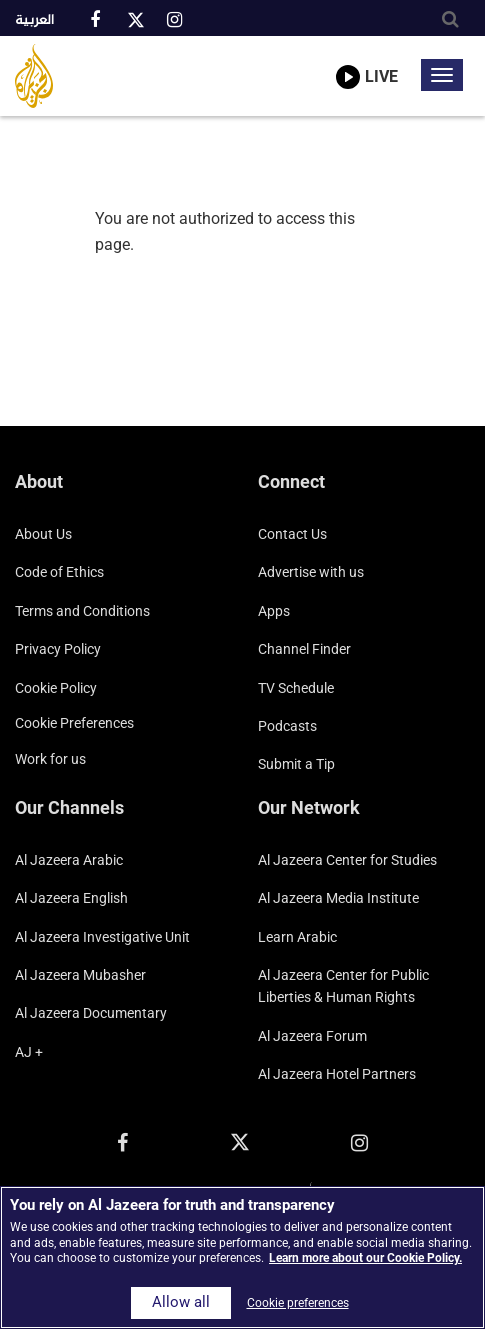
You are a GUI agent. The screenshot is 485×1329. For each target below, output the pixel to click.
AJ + (29, 1052)
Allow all (181, 1302)
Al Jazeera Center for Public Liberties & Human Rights (343, 986)
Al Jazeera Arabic (69, 860)
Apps (274, 611)
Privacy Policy (58, 649)
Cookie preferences (74, 723)
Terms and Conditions (82, 611)
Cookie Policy (56, 688)
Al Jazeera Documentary (91, 1013)
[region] (242, 1257)
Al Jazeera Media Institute (338, 898)
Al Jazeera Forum (312, 1036)
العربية (34, 21)
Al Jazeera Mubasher (80, 975)
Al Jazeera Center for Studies (347, 860)
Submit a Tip (296, 764)
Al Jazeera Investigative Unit (102, 937)
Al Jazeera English (71, 898)
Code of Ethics (59, 572)
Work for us (50, 759)
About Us (43, 534)
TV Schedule (296, 688)
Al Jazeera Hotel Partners (337, 1074)
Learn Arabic (297, 937)
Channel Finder (304, 649)
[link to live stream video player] (367, 62)
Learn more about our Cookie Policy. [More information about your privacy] (365, 1258)
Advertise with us (311, 572)
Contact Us (292, 534)
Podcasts (287, 726)
